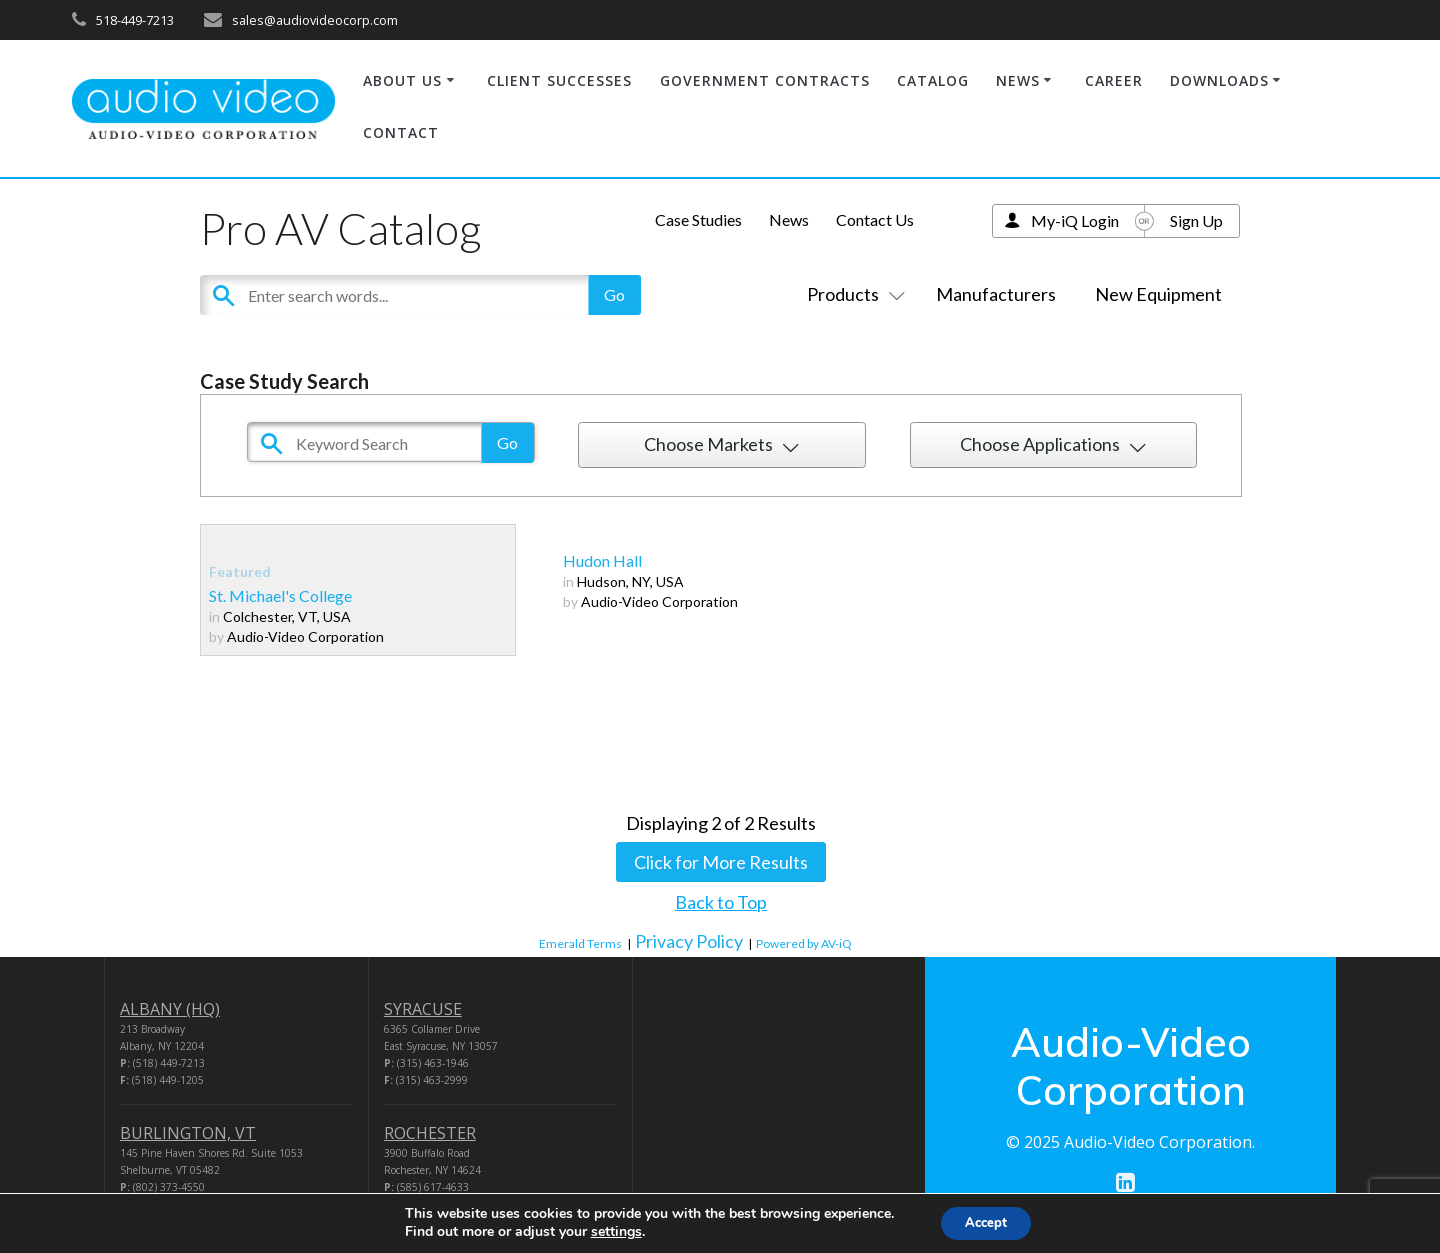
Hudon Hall (602, 560)
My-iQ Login (1075, 220)
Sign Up (1196, 220)
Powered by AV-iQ (804, 943)
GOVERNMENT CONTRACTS (765, 80)
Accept (986, 1221)
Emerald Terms (580, 943)
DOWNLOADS (1219, 80)
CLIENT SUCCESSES (559, 80)
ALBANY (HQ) (170, 1009)
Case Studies (698, 219)
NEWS (1018, 80)
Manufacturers (996, 294)
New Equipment (1158, 294)
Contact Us (875, 219)
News (789, 219)
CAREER (1114, 80)
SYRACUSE (423, 1009)
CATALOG (933, 80)
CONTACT (401, 132)
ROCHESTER (430, 1133)
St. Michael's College (280, 595)
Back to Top (721, 902)
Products (852, 294)
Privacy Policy (689, 941)
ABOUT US (402, 80)
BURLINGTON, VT (188, 1133)
